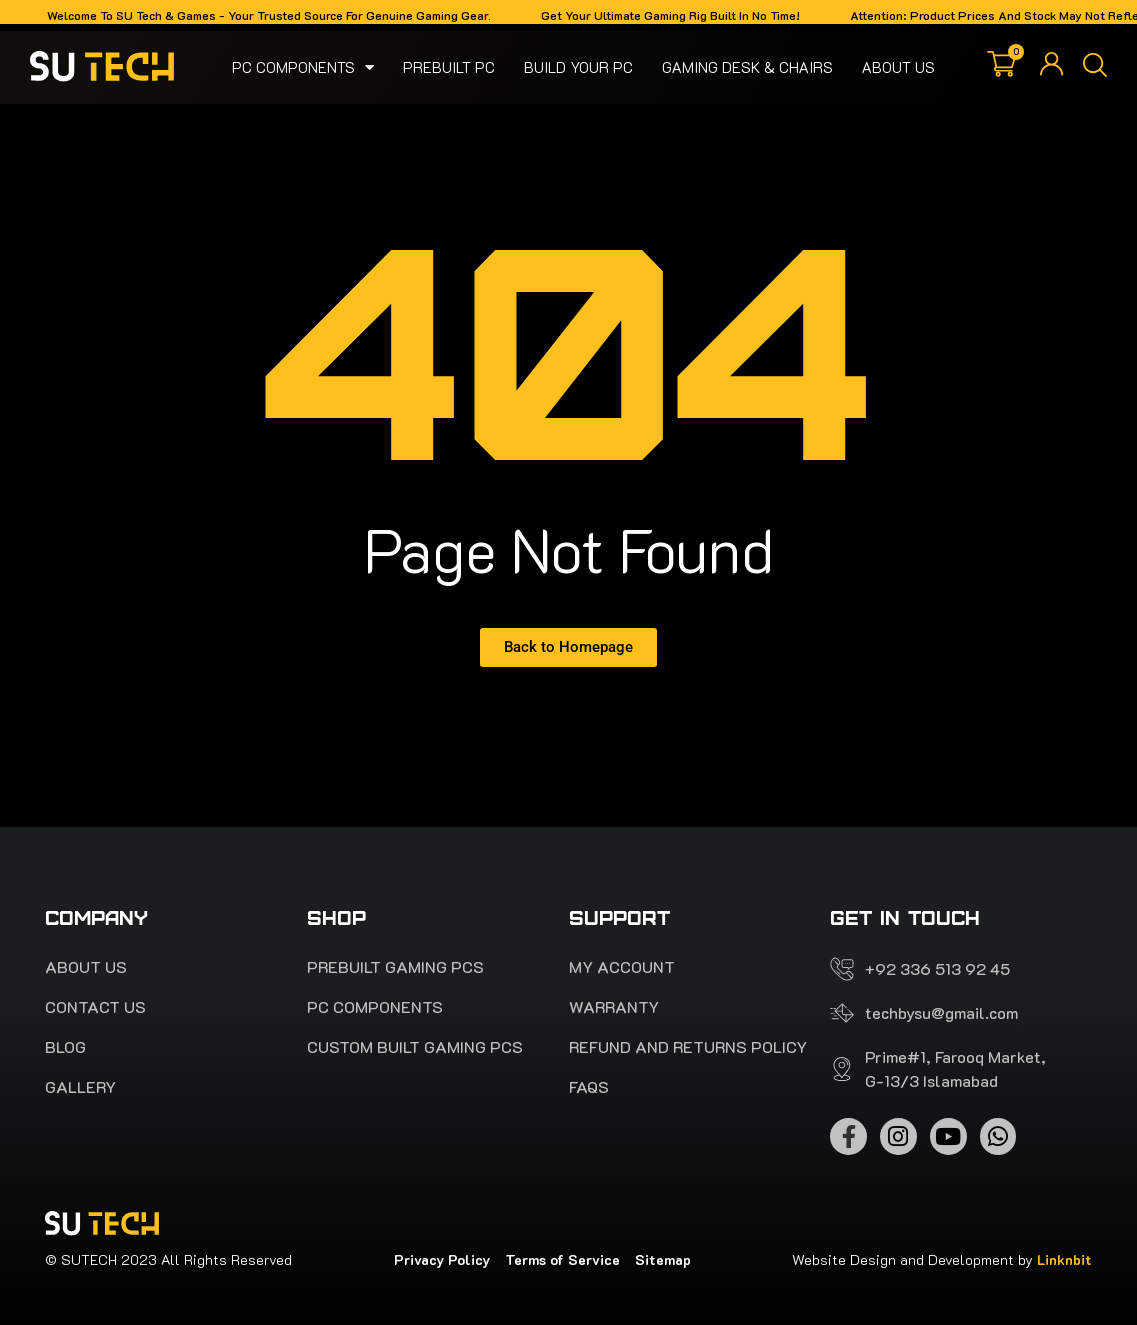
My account (622, 967)
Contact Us (95, 1007)
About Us (898, 67)
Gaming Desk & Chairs (747, 67)
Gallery (80, 1087)
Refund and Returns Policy (688, 1047)
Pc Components (303, 67)
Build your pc (578, 67)
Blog (65, 1047)
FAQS (589, 1087)
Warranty (614, 1007)
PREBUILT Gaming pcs (395, 967)
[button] (1095, 67)
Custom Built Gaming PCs (415, 1047)
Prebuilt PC (449, 67)
